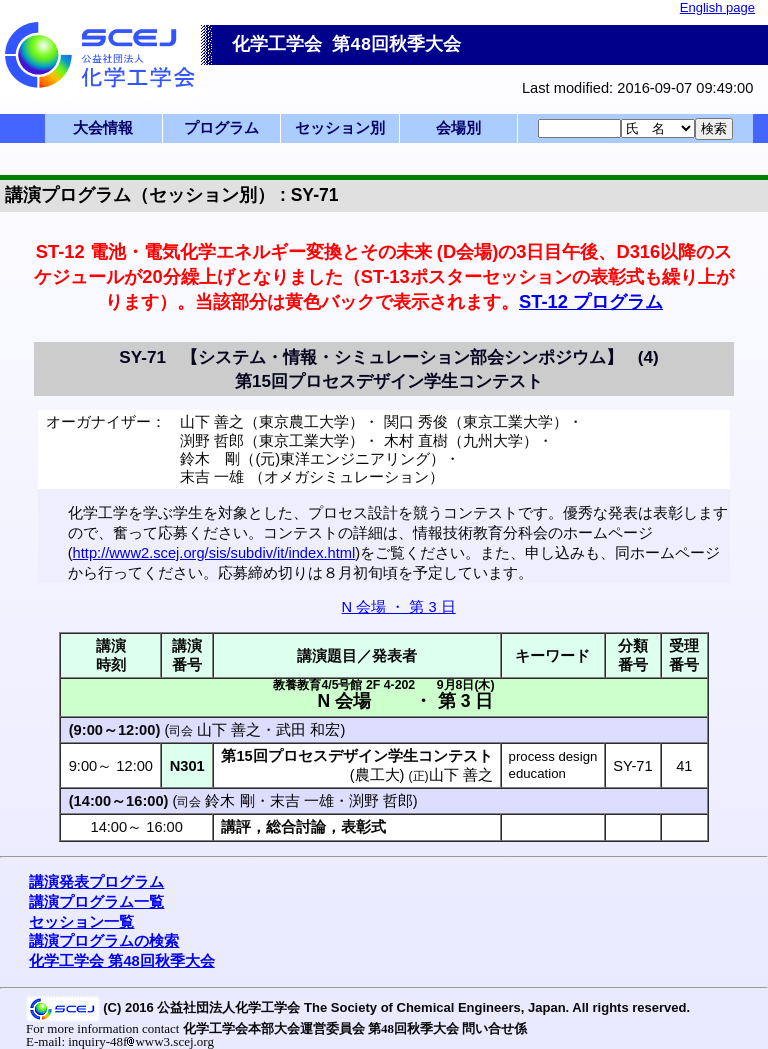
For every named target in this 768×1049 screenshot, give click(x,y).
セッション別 (340, 128)
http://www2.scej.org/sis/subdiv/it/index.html (214, 553)
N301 (187, 766)
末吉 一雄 (302, 801)
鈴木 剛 (229, 801)
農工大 (377, 775)
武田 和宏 (308, 730)
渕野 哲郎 (381, 801)
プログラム (221, 128)
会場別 (458, 128)
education (537, 773)
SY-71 (632, 766)
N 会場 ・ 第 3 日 (399, 607)
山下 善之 (229, 730)
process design (553, 756)
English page (717, 7)
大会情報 (103, 128)
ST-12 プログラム (591, 301)
